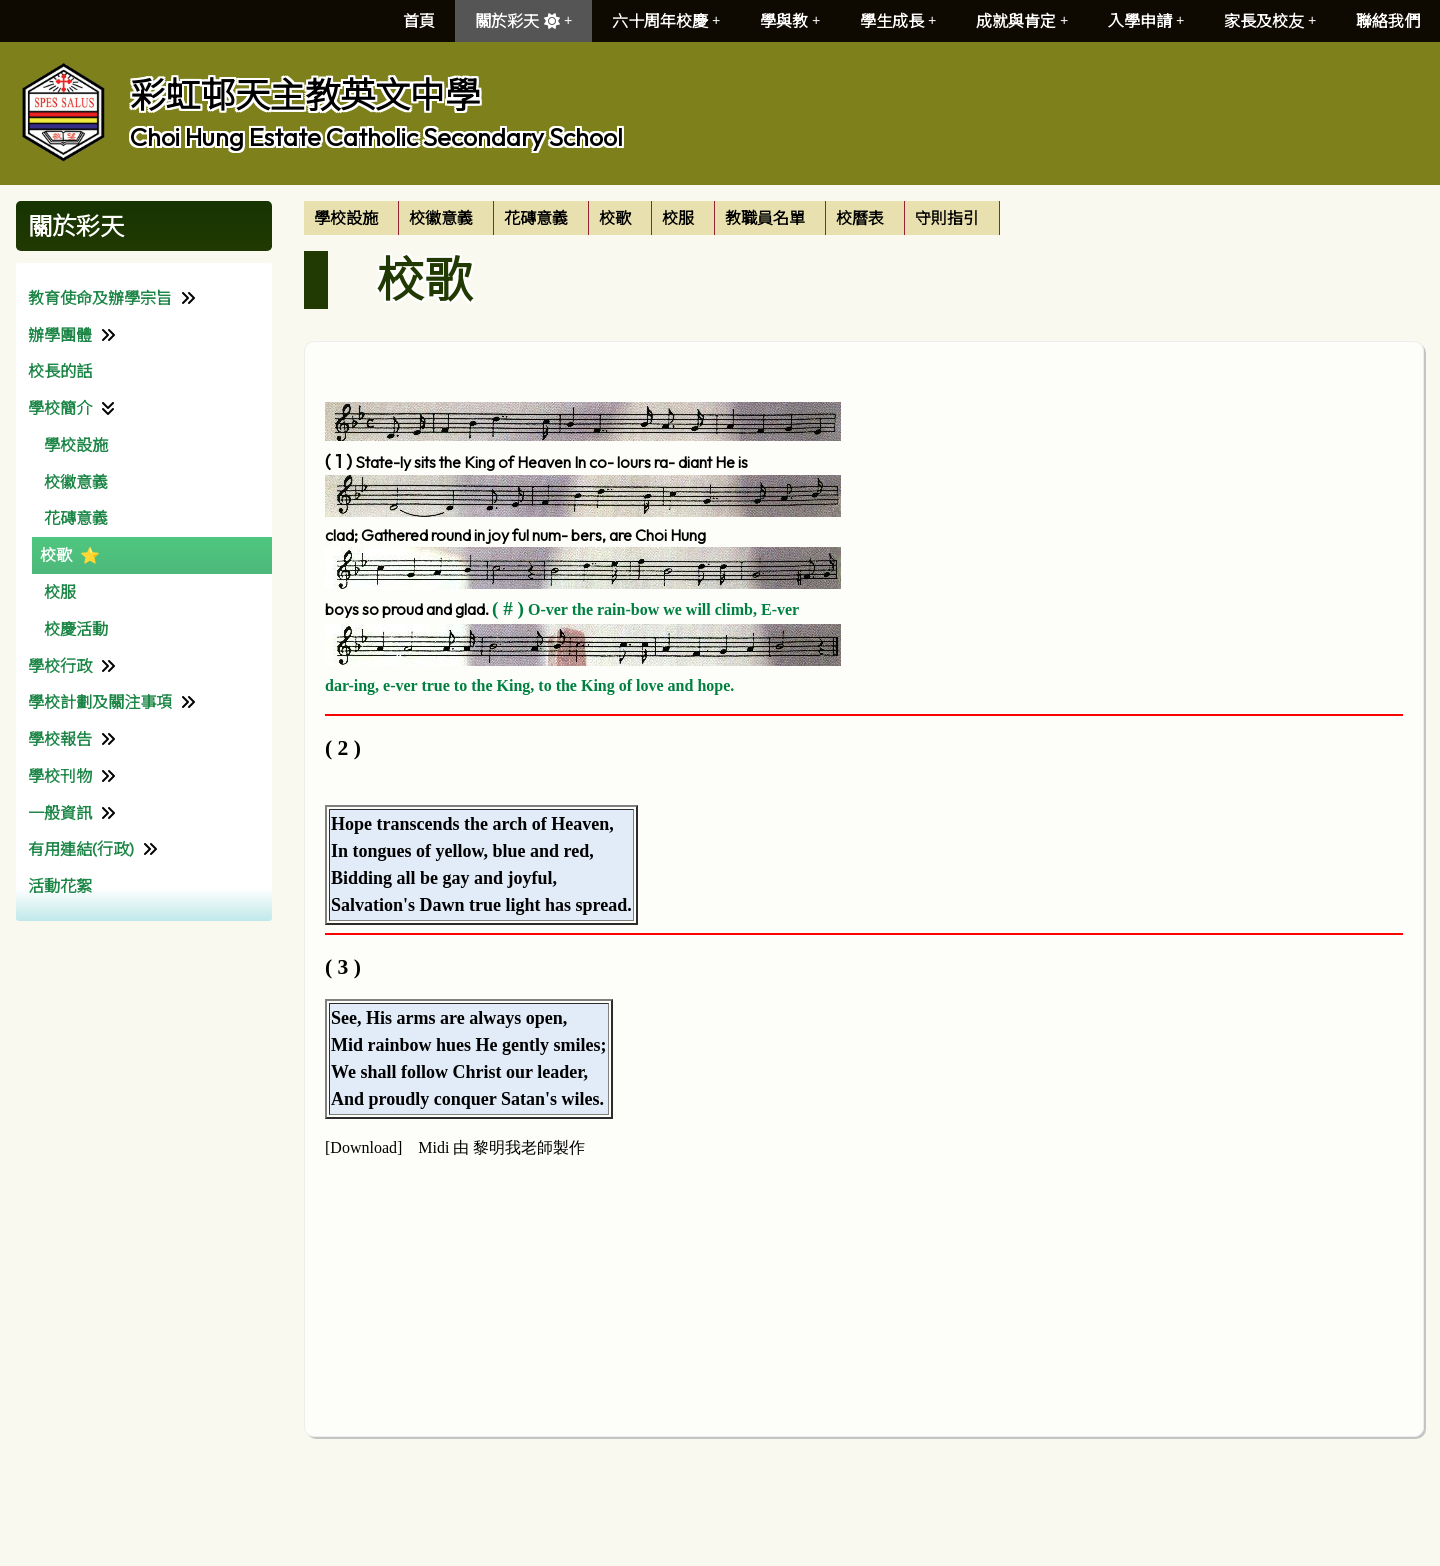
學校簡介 (60, 408)
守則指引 (947, 218)
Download (363, 1147)
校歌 (56, 555)
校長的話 (60, 371)
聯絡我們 (1388, 21)
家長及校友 (1270, 21)
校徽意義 (76, 482)
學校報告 (60, 739)
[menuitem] (351, 218)
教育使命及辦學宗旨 (100, 298)
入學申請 (1146, 21)
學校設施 (76, 445)
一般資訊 (60, 813)
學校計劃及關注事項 (100, 702)
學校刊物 (60, 776)
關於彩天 (523, 21)
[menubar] (652, 218)
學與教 (790, 21)
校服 (60, 592)
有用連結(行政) (81, 849)
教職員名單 (765, 218)
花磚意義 (76, 518)
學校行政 (60, 666)
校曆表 (860, 218)
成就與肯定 (1022, 21)
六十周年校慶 (666, 21)
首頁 (419, 21)
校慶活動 (76, 629)
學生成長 (898, 21)
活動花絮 (60, 886)
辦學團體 (60, 335)
